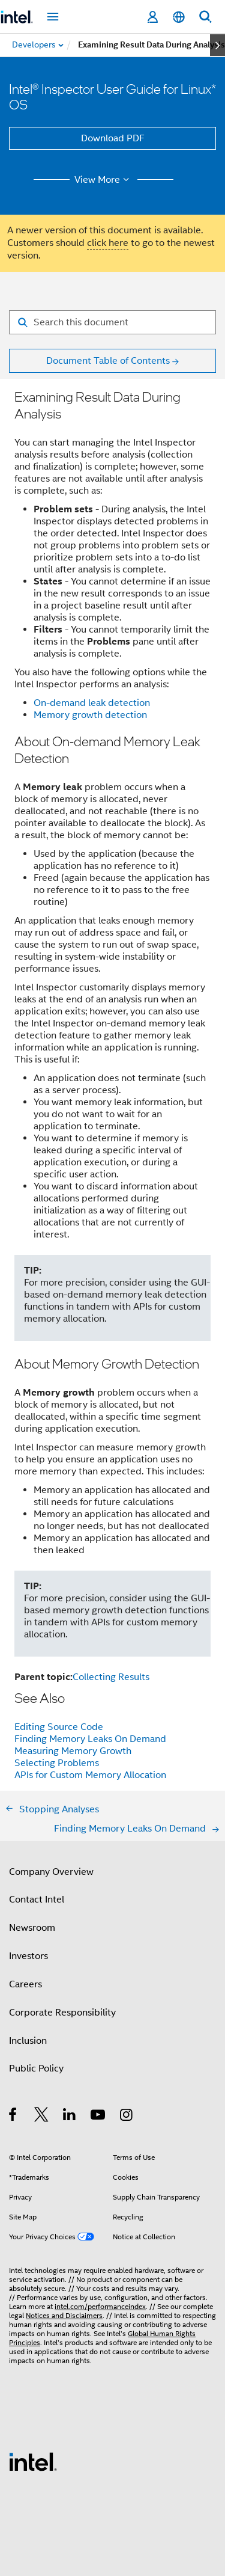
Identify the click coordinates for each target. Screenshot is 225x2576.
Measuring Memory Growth (72, 1751)
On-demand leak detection (92, 703)
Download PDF (113, 138)
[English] (179, 17)
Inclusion (28, 2041)
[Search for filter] (112, 322)
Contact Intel (36, 1900)
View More (103, 180)
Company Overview (51, 1872)
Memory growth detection (90, 715)
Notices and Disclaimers (64, 2315)
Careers (25, 1984)
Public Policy (36, 2068)
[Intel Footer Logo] (33, 2461)
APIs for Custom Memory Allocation (90, 1775)
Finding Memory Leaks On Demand (90, 1739)
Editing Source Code (58, 1727)
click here (107, 243)
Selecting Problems (56, 1763)
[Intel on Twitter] (41, 2116)
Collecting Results (111, 1677)
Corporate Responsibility (62, 2013)
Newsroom (32, 1928)
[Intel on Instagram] (127, 2116)
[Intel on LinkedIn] (70, 2116)
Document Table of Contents (108, 361)
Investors (28, 1956)
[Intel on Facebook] (13, 2116)
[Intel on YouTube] (98, 2116)
